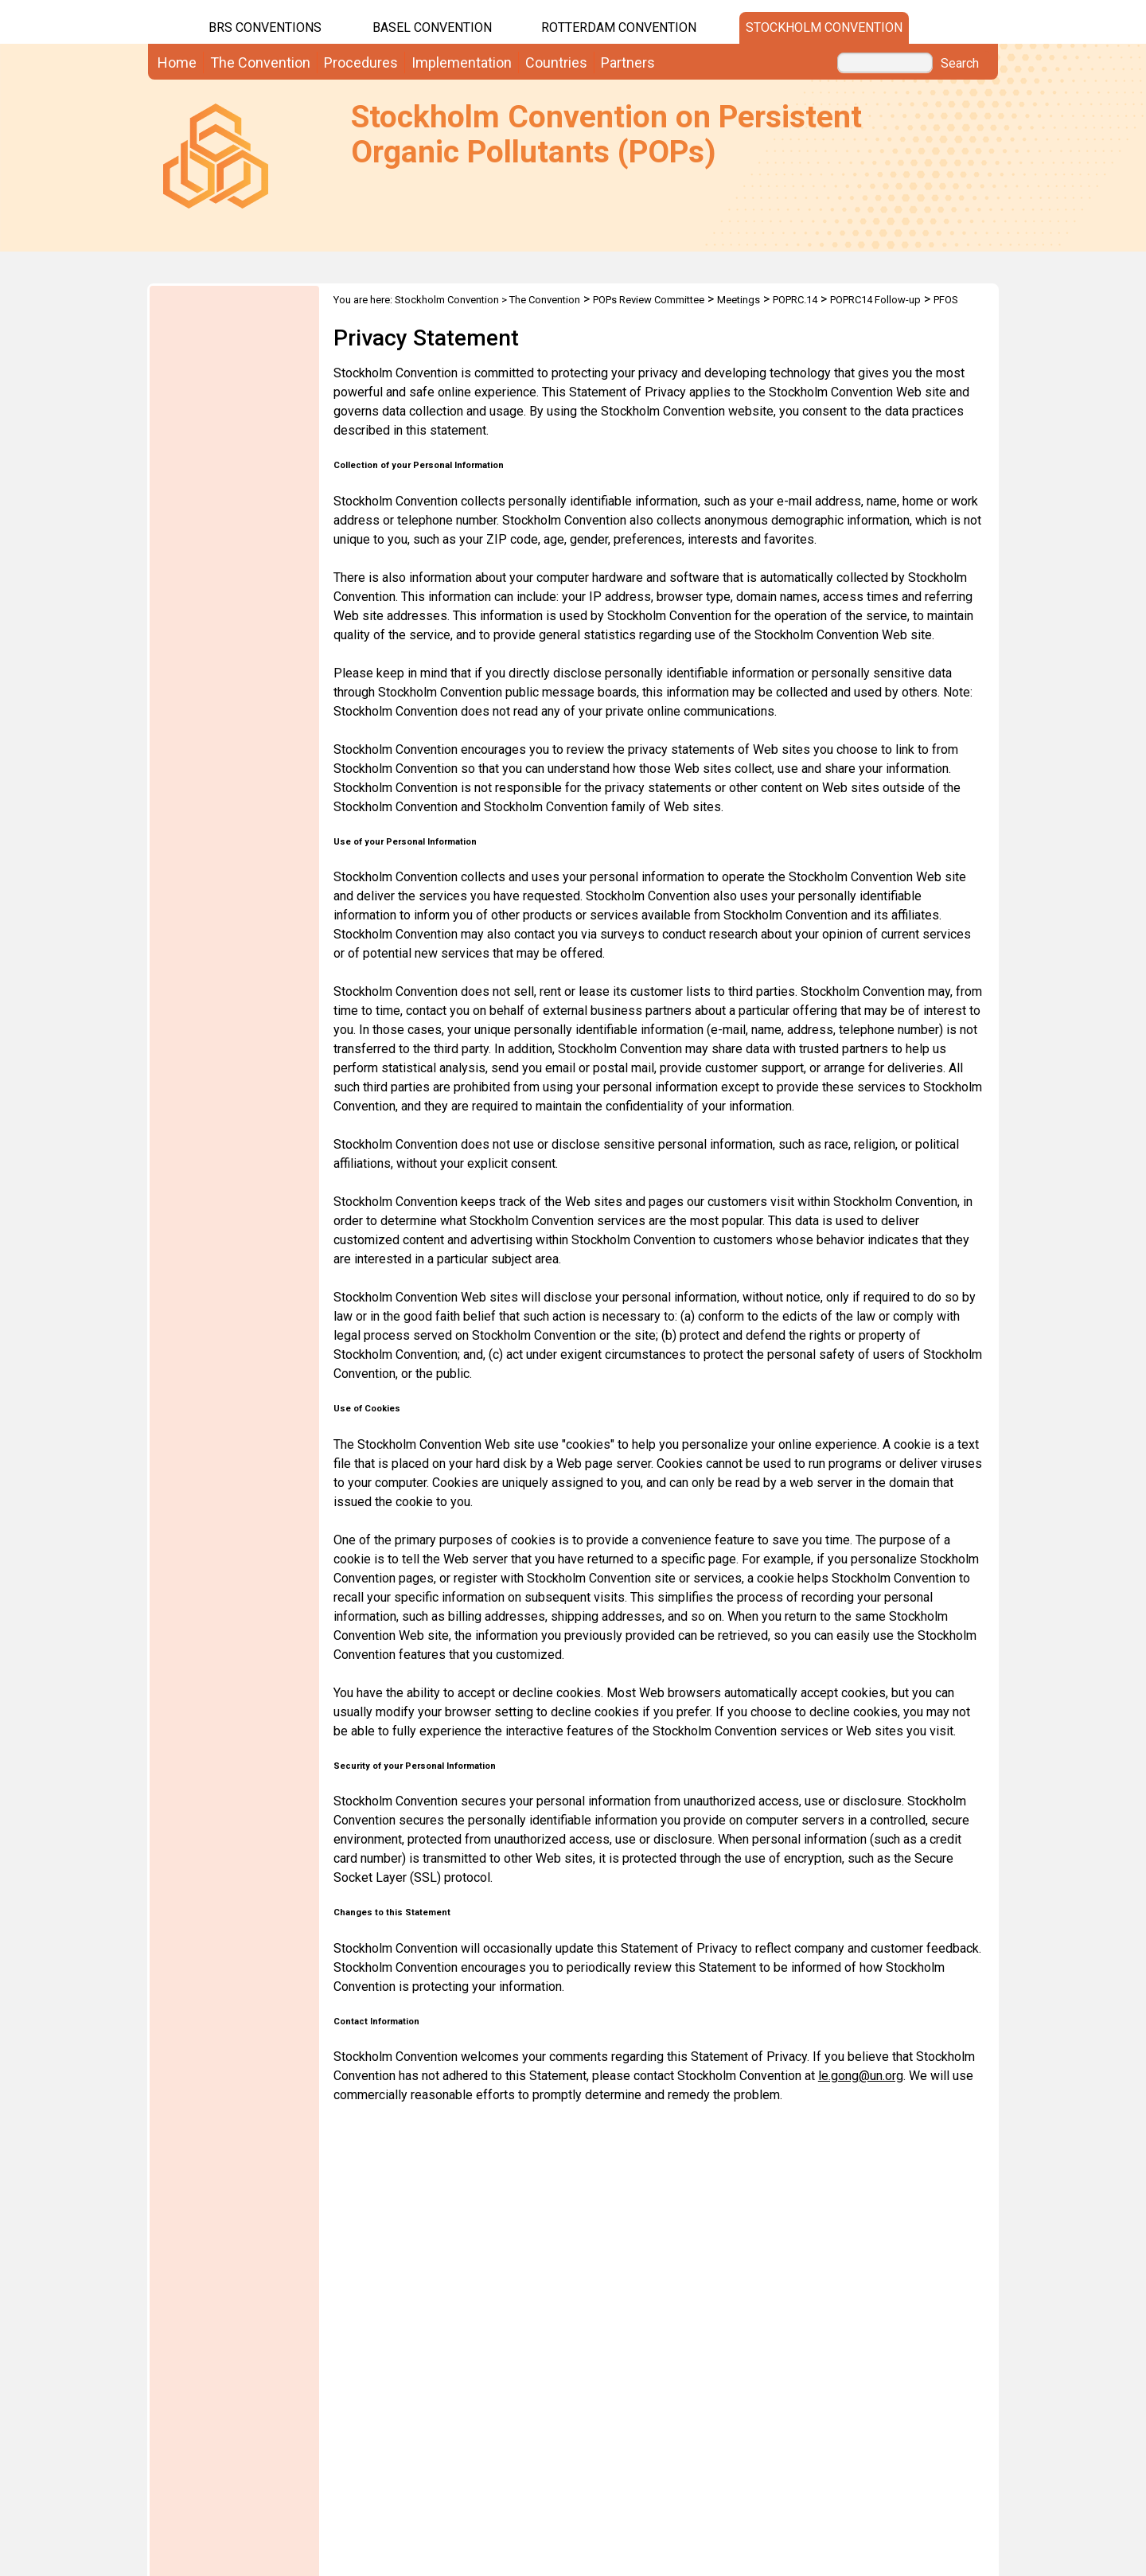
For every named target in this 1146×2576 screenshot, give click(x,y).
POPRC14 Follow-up (875, 300)
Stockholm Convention (824, 27)
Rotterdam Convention (618, 27)
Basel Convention (432, 27)
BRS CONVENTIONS (265, 27)
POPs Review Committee (648, 300)
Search (960, 63)
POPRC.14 (795, 300)
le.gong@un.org (860, 2075)
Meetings (738, 300)
